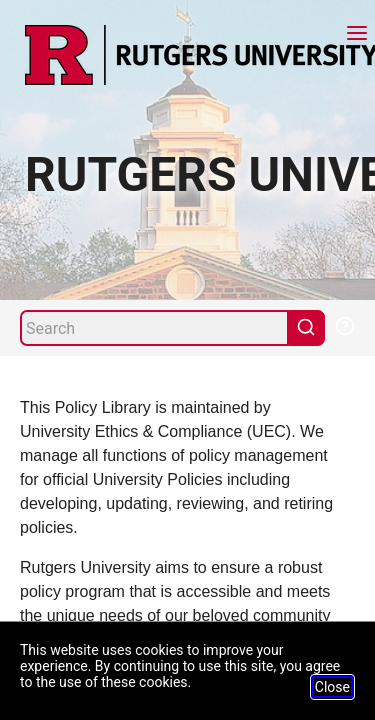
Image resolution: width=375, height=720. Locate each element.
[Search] (154, 328)
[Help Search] (344, 324)
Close (332, 687)
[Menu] (357, 35)
